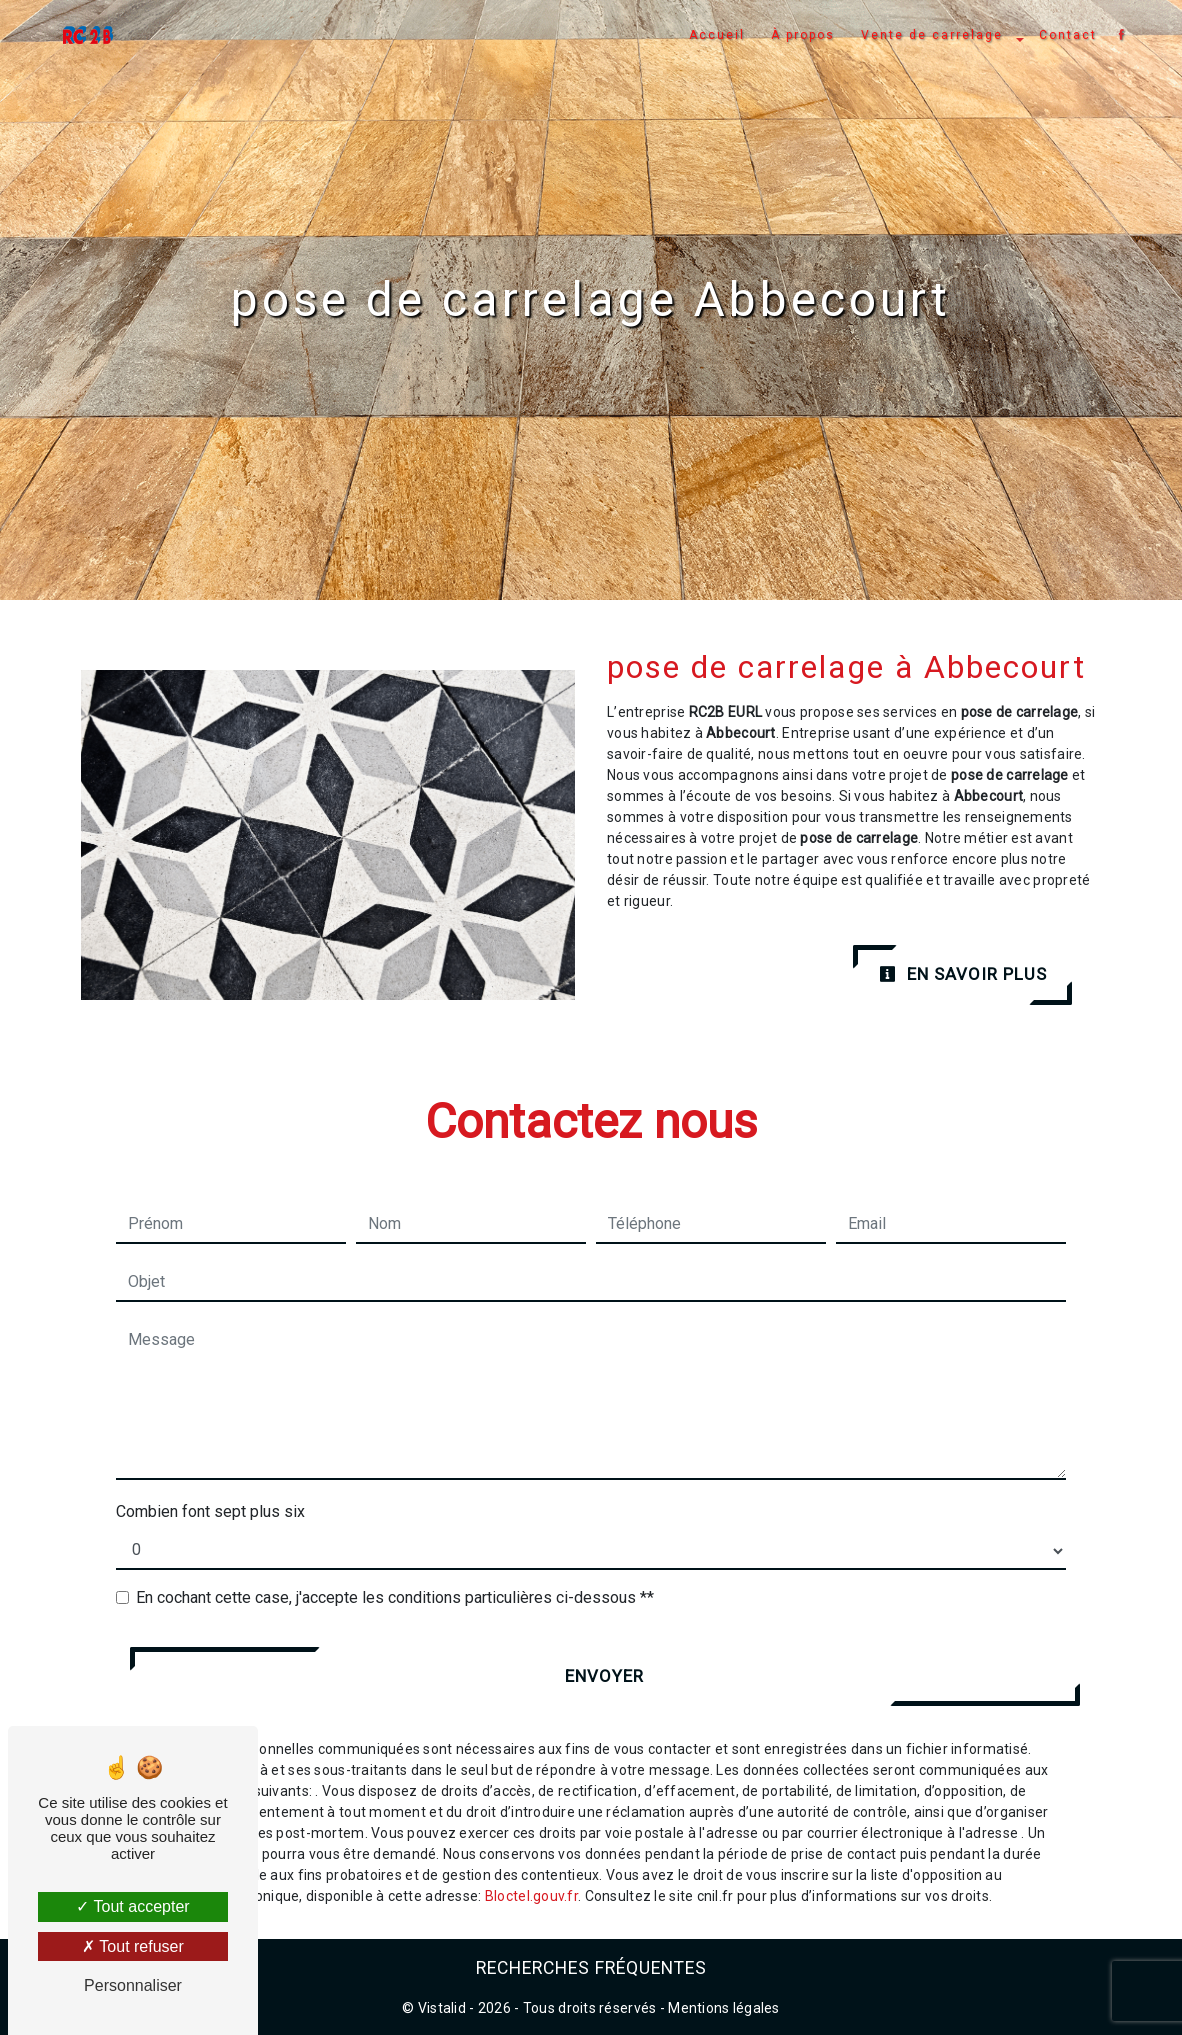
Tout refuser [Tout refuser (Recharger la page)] (133, 1946)
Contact (1066, 35)
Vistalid (442, 2008)
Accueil (715, 35)
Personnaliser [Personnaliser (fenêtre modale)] (133, 1985)
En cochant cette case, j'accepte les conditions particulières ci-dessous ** (395, 1597)
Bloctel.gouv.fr (531, 1896)
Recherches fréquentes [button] (591, 1968)
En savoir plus (963, 974)
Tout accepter (132, 1906)
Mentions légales (722, 2008)
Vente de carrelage (930, 35)
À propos (801, 35)
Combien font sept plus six (210, 1511)
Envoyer (604, 1676)
